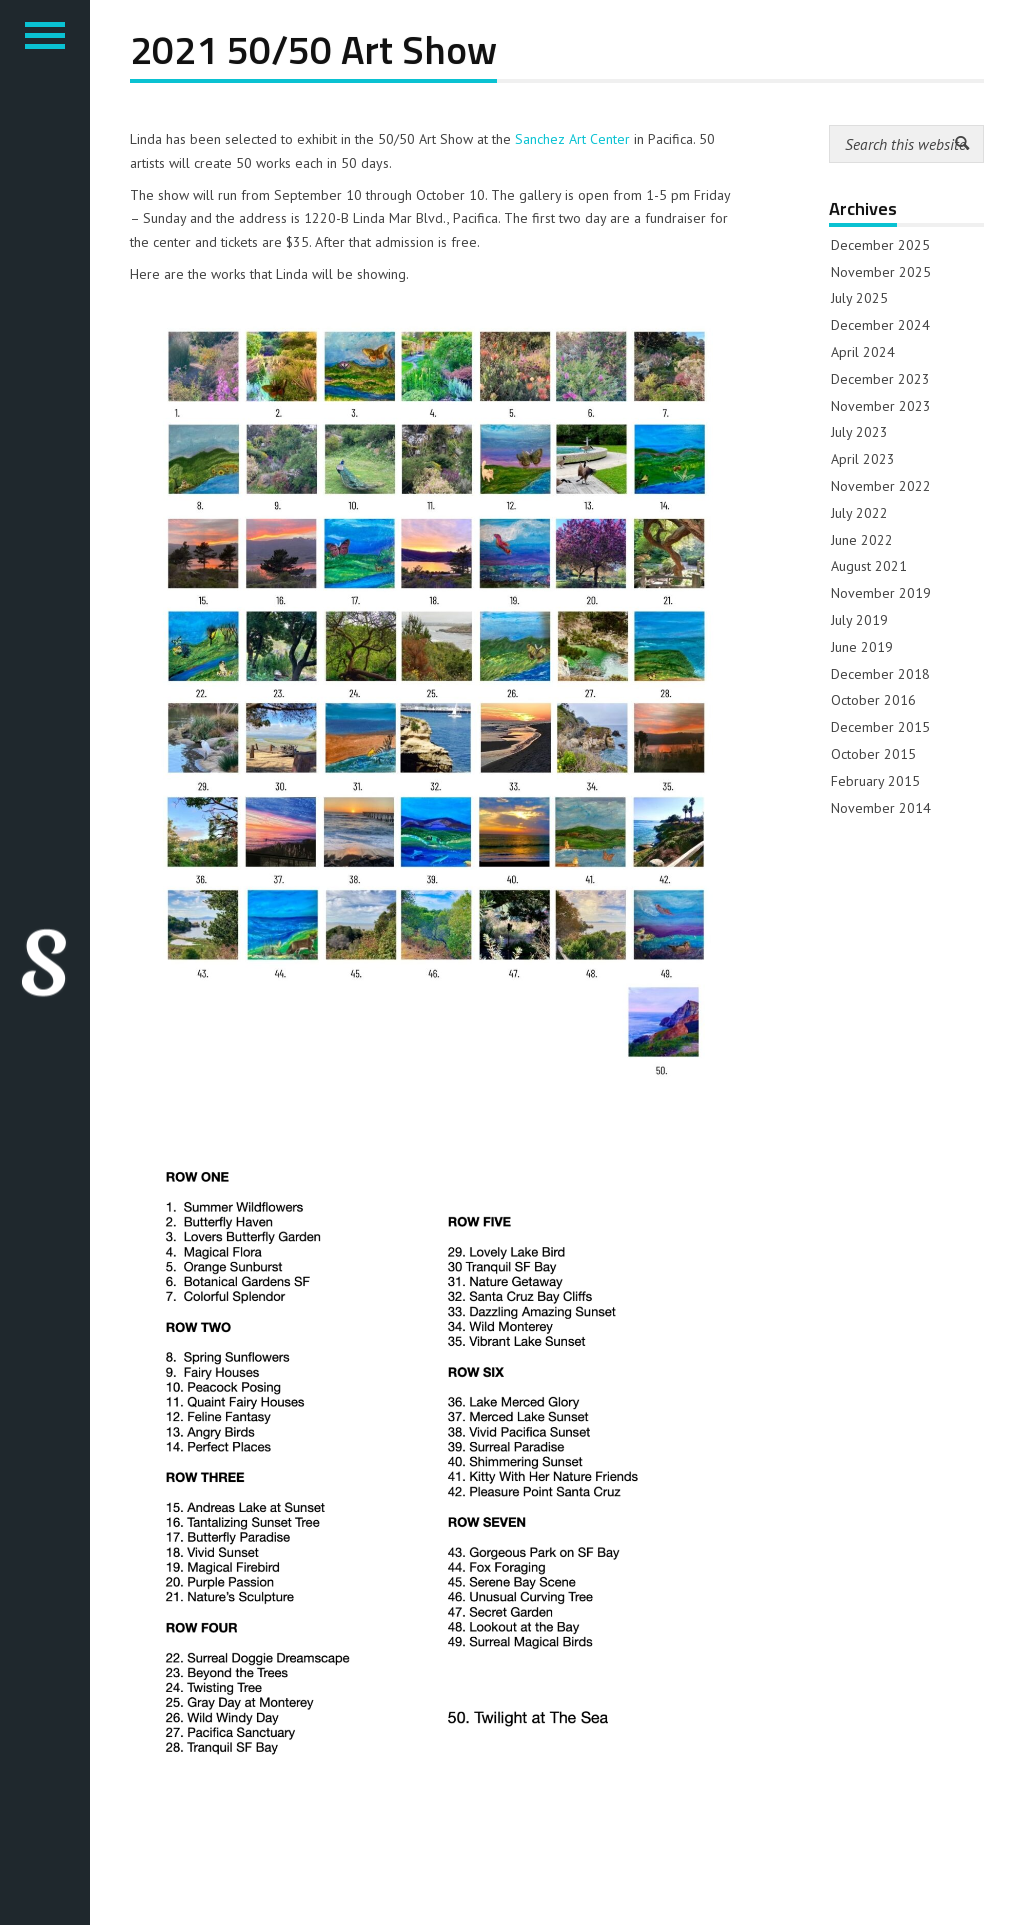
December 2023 (880, 379)
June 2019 (862, 647)
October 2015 (873, 754)
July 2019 (859, 620)
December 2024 (880, 325)
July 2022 (859, 513)
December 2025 (880, 245)
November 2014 (881, 808)
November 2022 (881, 486)
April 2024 (863, 352)
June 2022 (862, 540)
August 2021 (869, 566)
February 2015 (875, 781)
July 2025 (859, 298)
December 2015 (880, 727)
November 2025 (881, 272)
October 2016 (873, 700)
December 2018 (880, 674)
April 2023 (863, 459)
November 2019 (881, 593)
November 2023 (881, 406)
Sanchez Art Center (572, 139)
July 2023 (859, 432)
